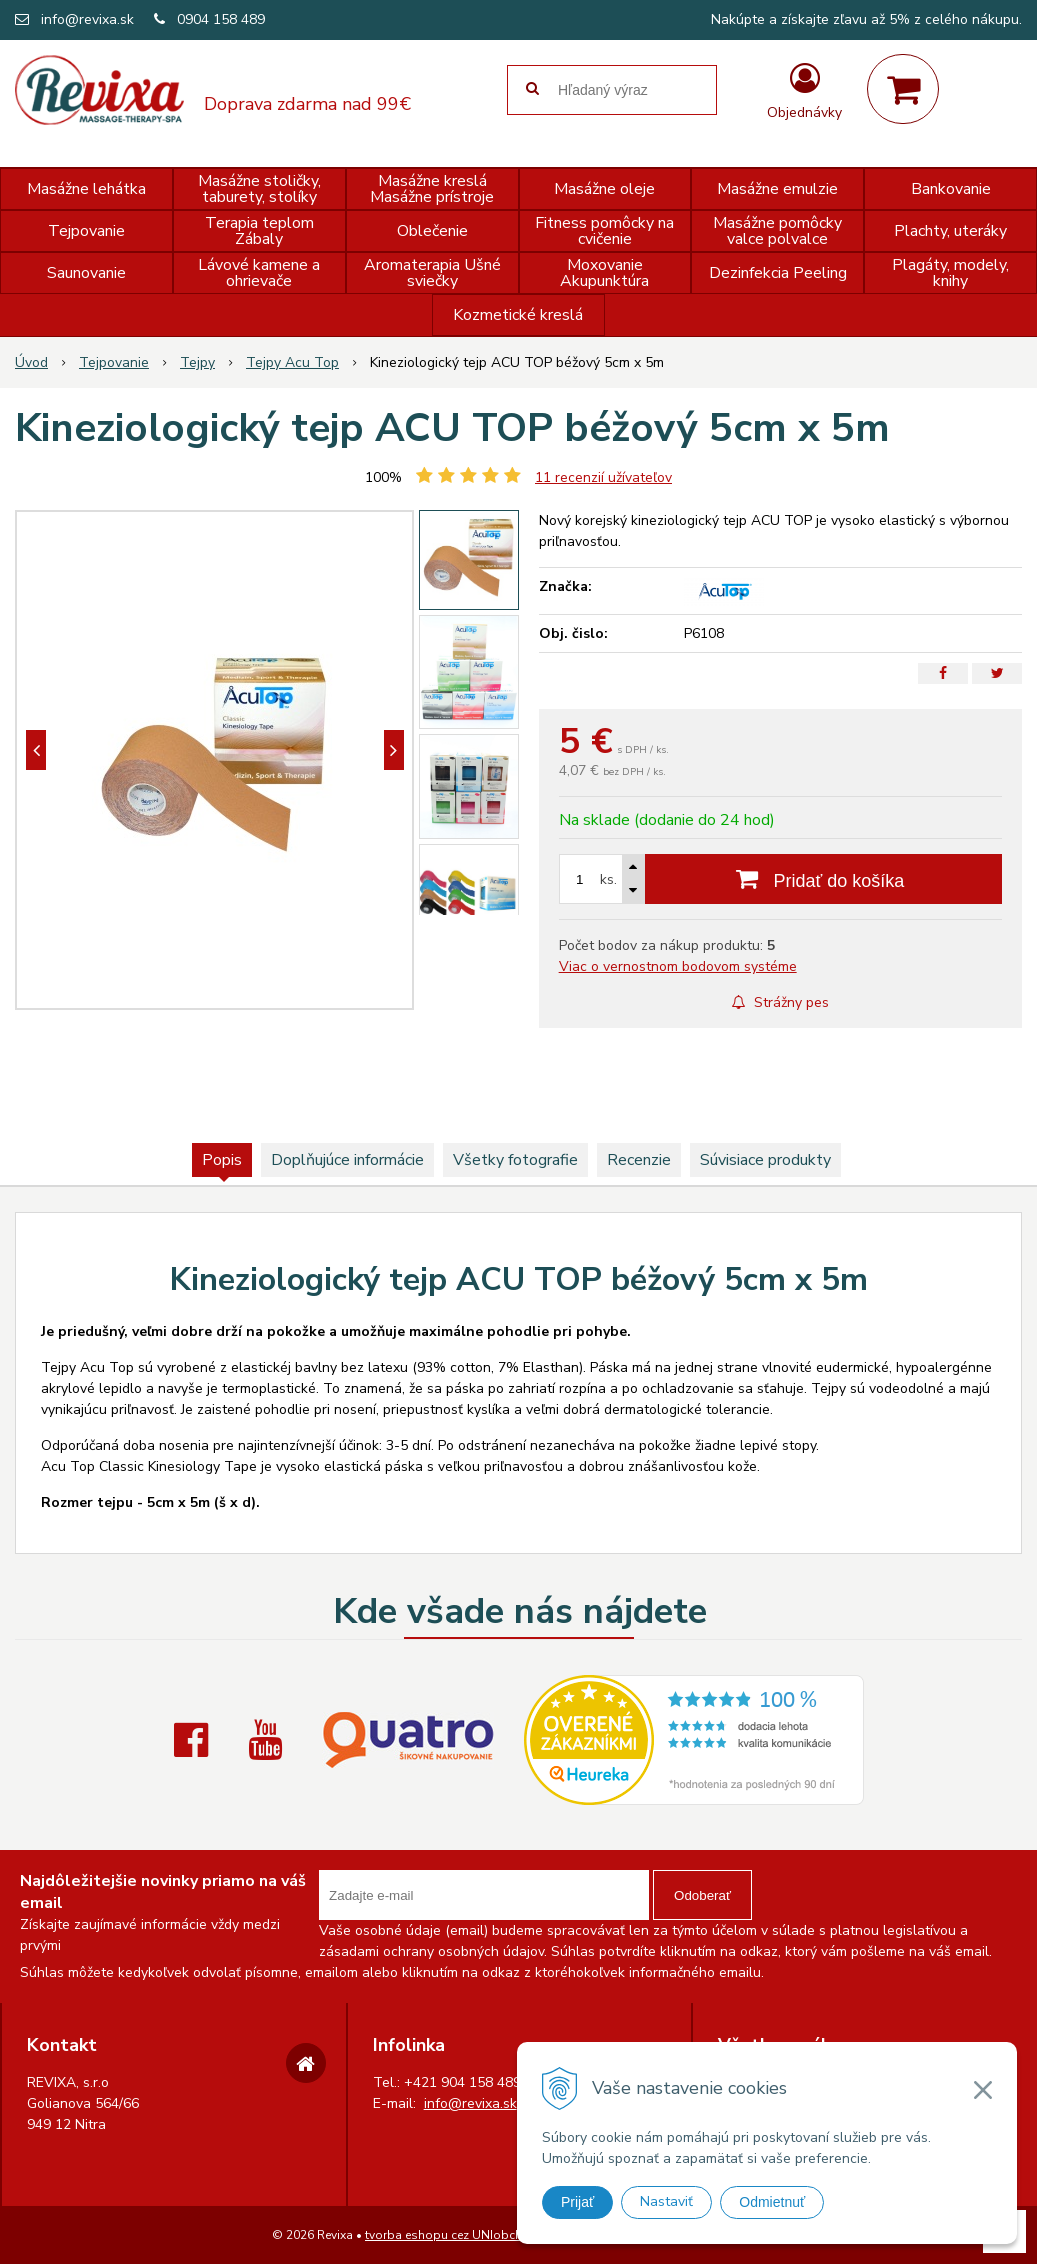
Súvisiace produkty (765, 1160)
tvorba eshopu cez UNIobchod (451, 2235)
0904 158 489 (221, 19)
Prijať (577, 2202)
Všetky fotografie (515, 1160)
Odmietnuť (772, 2202)
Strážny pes (780, 1002)
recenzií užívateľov (603, 477)
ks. (608, 879)
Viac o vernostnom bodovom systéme (678, 966)
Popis (222, 1160)
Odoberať (702, 1895)
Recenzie (639, 1160)
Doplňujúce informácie (347, 1160)
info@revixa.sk (87, 19)
